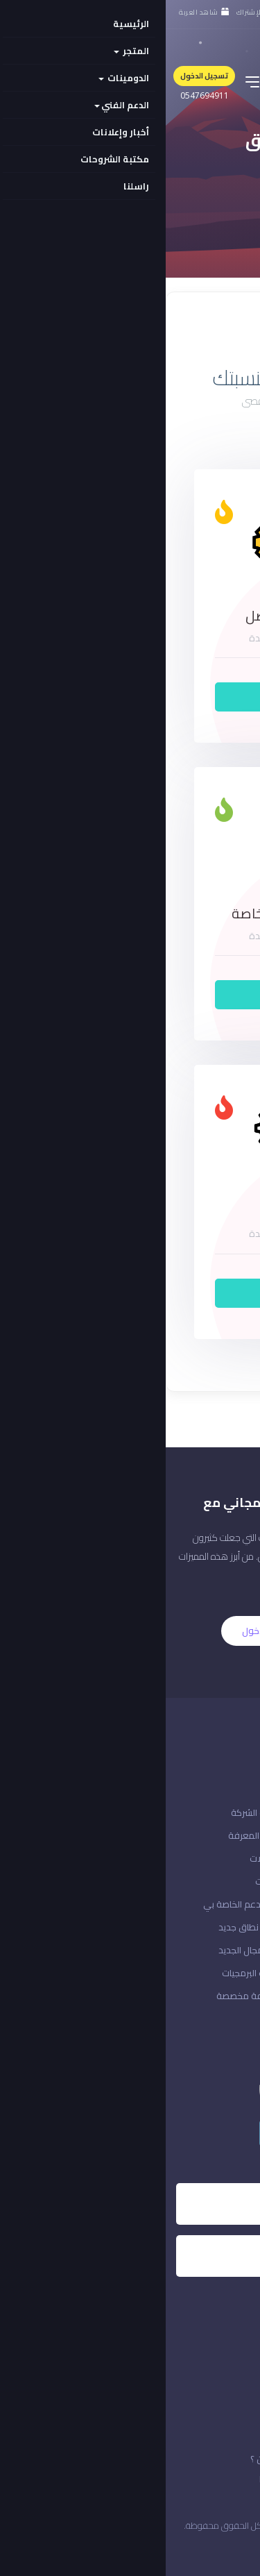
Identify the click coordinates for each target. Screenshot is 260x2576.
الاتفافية (222, 2458)
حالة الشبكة (227, 1835)
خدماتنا (107, 2478)
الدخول (89, 1630)
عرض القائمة (185, 330)
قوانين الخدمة (211, 2478)
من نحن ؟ (102, 2458)
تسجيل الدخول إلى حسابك (202, 1904)
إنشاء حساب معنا (218, 1881)
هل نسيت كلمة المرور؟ (206, 1858)
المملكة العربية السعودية (190, 2548)
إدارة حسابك (227, 1995)
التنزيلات (104, 1881)
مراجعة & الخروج (218, 1950)
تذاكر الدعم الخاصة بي (78, 1904)
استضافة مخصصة (85, 1995)
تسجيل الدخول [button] (38, 76)
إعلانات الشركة (92, 1812)
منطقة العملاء (220, 1972)
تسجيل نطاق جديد (86, 1927)
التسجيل (169, 1630)
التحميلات (102, 1858)
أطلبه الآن (130, 697)
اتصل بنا (235, 1812)
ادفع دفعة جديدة (215, 1927)
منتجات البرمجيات (88, 1972)
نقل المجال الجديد (86, 1950)
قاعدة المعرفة (91, 1835)
